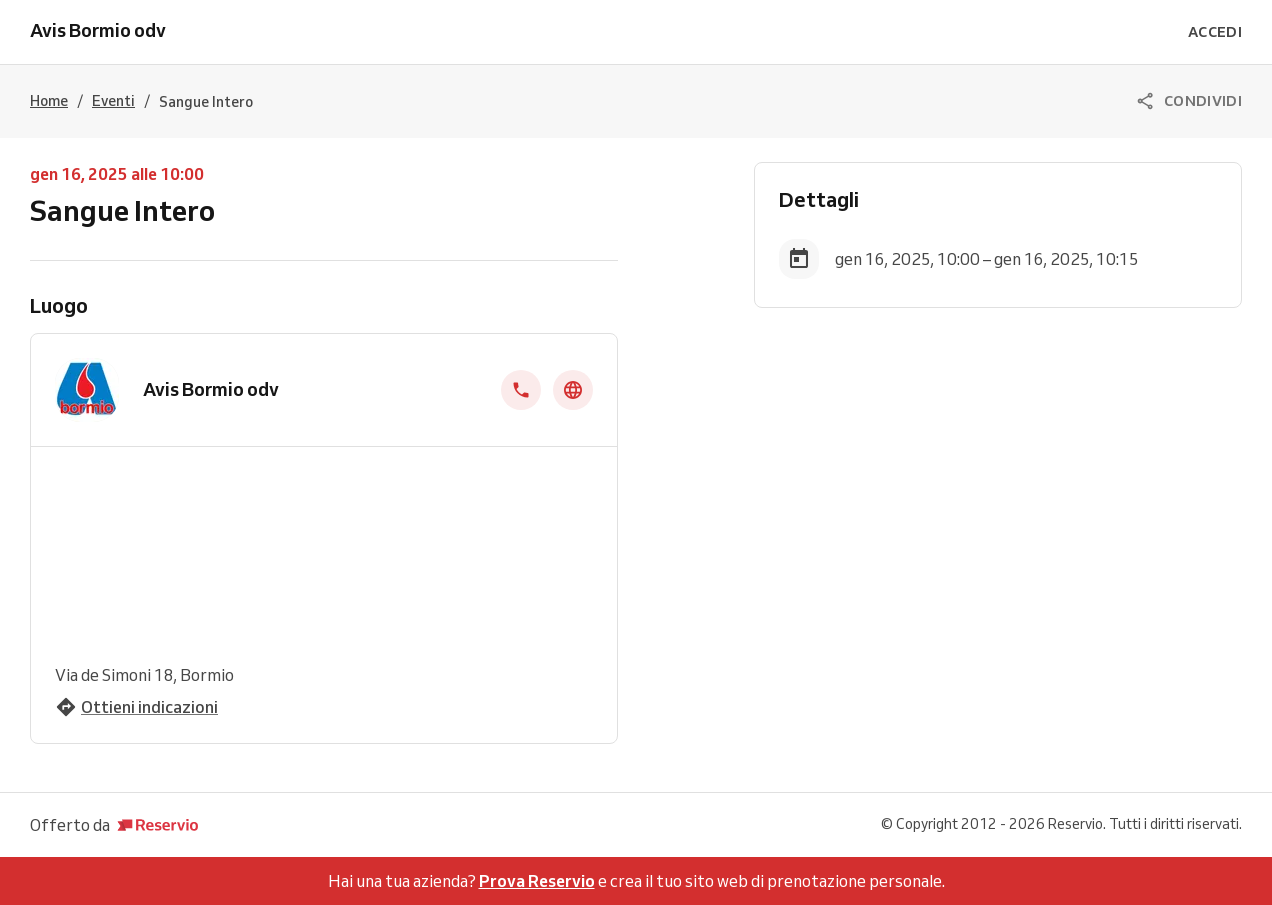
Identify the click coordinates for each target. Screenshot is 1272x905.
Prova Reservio (537, 881)
